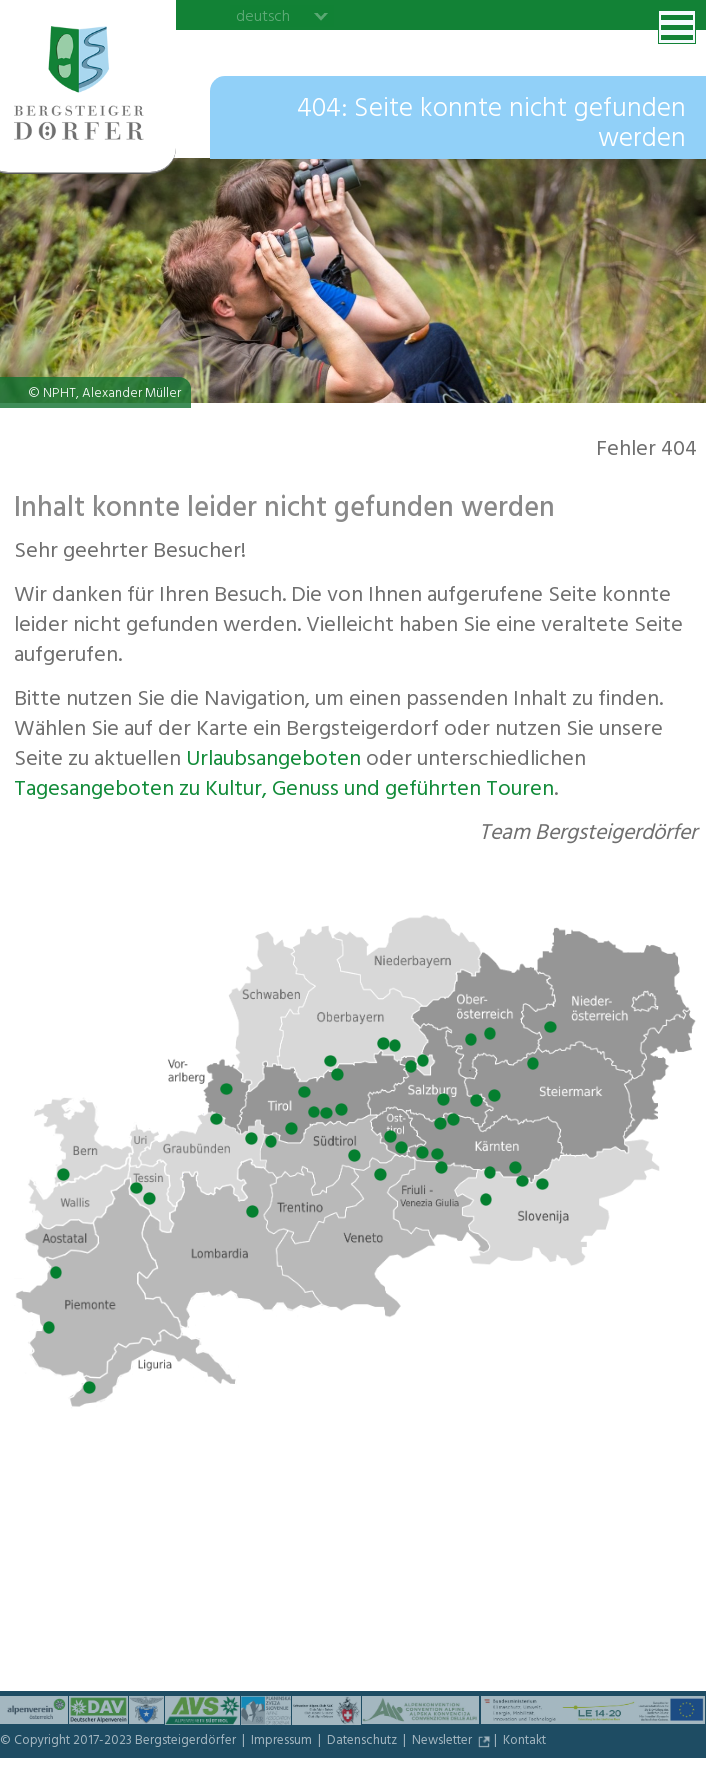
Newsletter (443, 1742)
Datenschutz (363, 1742)
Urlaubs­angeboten (273, 761)
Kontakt (524, 1742)
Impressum (283, 1742)
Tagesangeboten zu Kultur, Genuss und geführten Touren (284, 791)
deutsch (263, 16)
